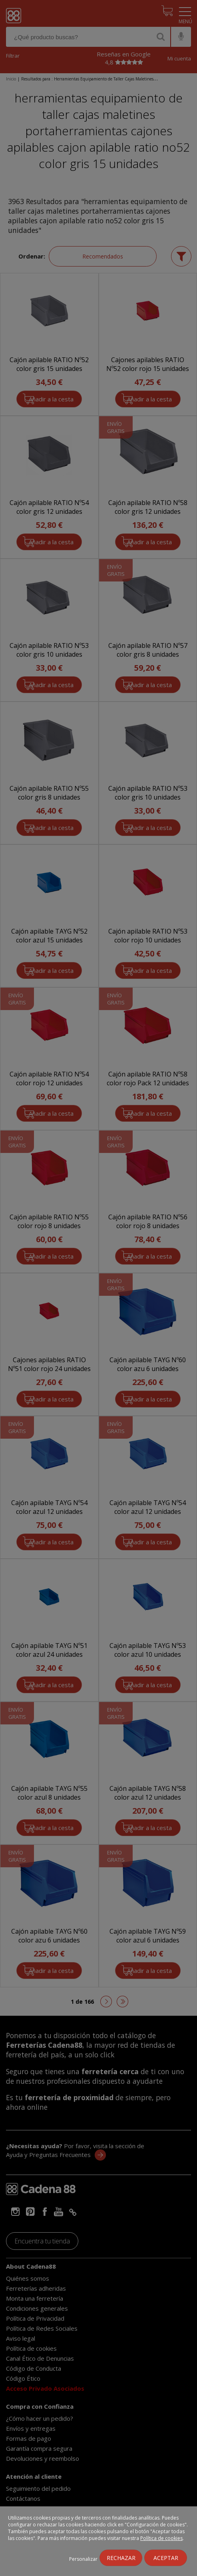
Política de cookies (161, 2538)
